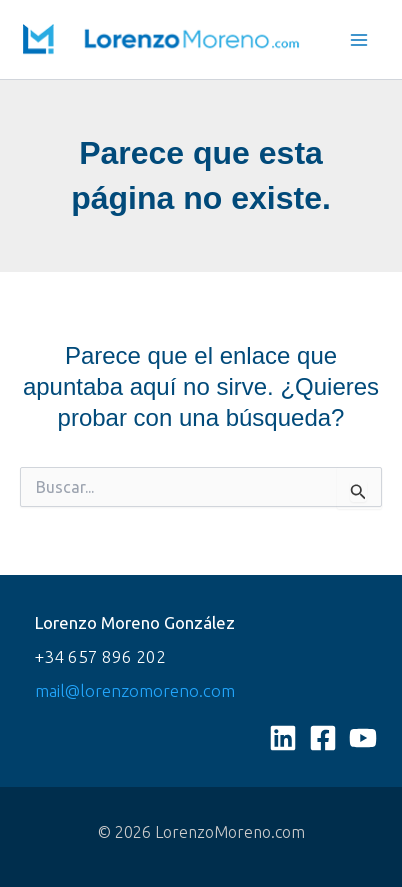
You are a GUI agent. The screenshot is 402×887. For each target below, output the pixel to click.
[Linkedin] (283, 738)
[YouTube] (363, 738)
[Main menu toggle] (360, 40)
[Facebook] (323, 738)
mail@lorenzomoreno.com (135, 690)
